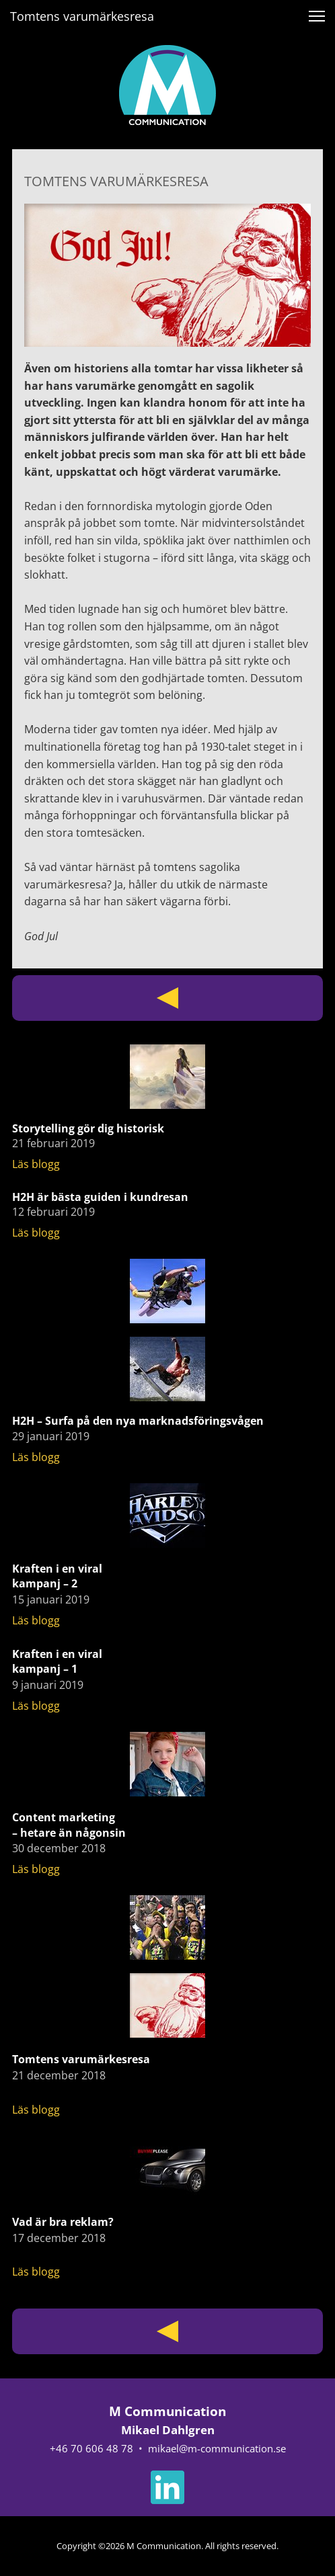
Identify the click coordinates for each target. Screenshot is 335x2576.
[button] (317, 16)
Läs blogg (36, 1164)
